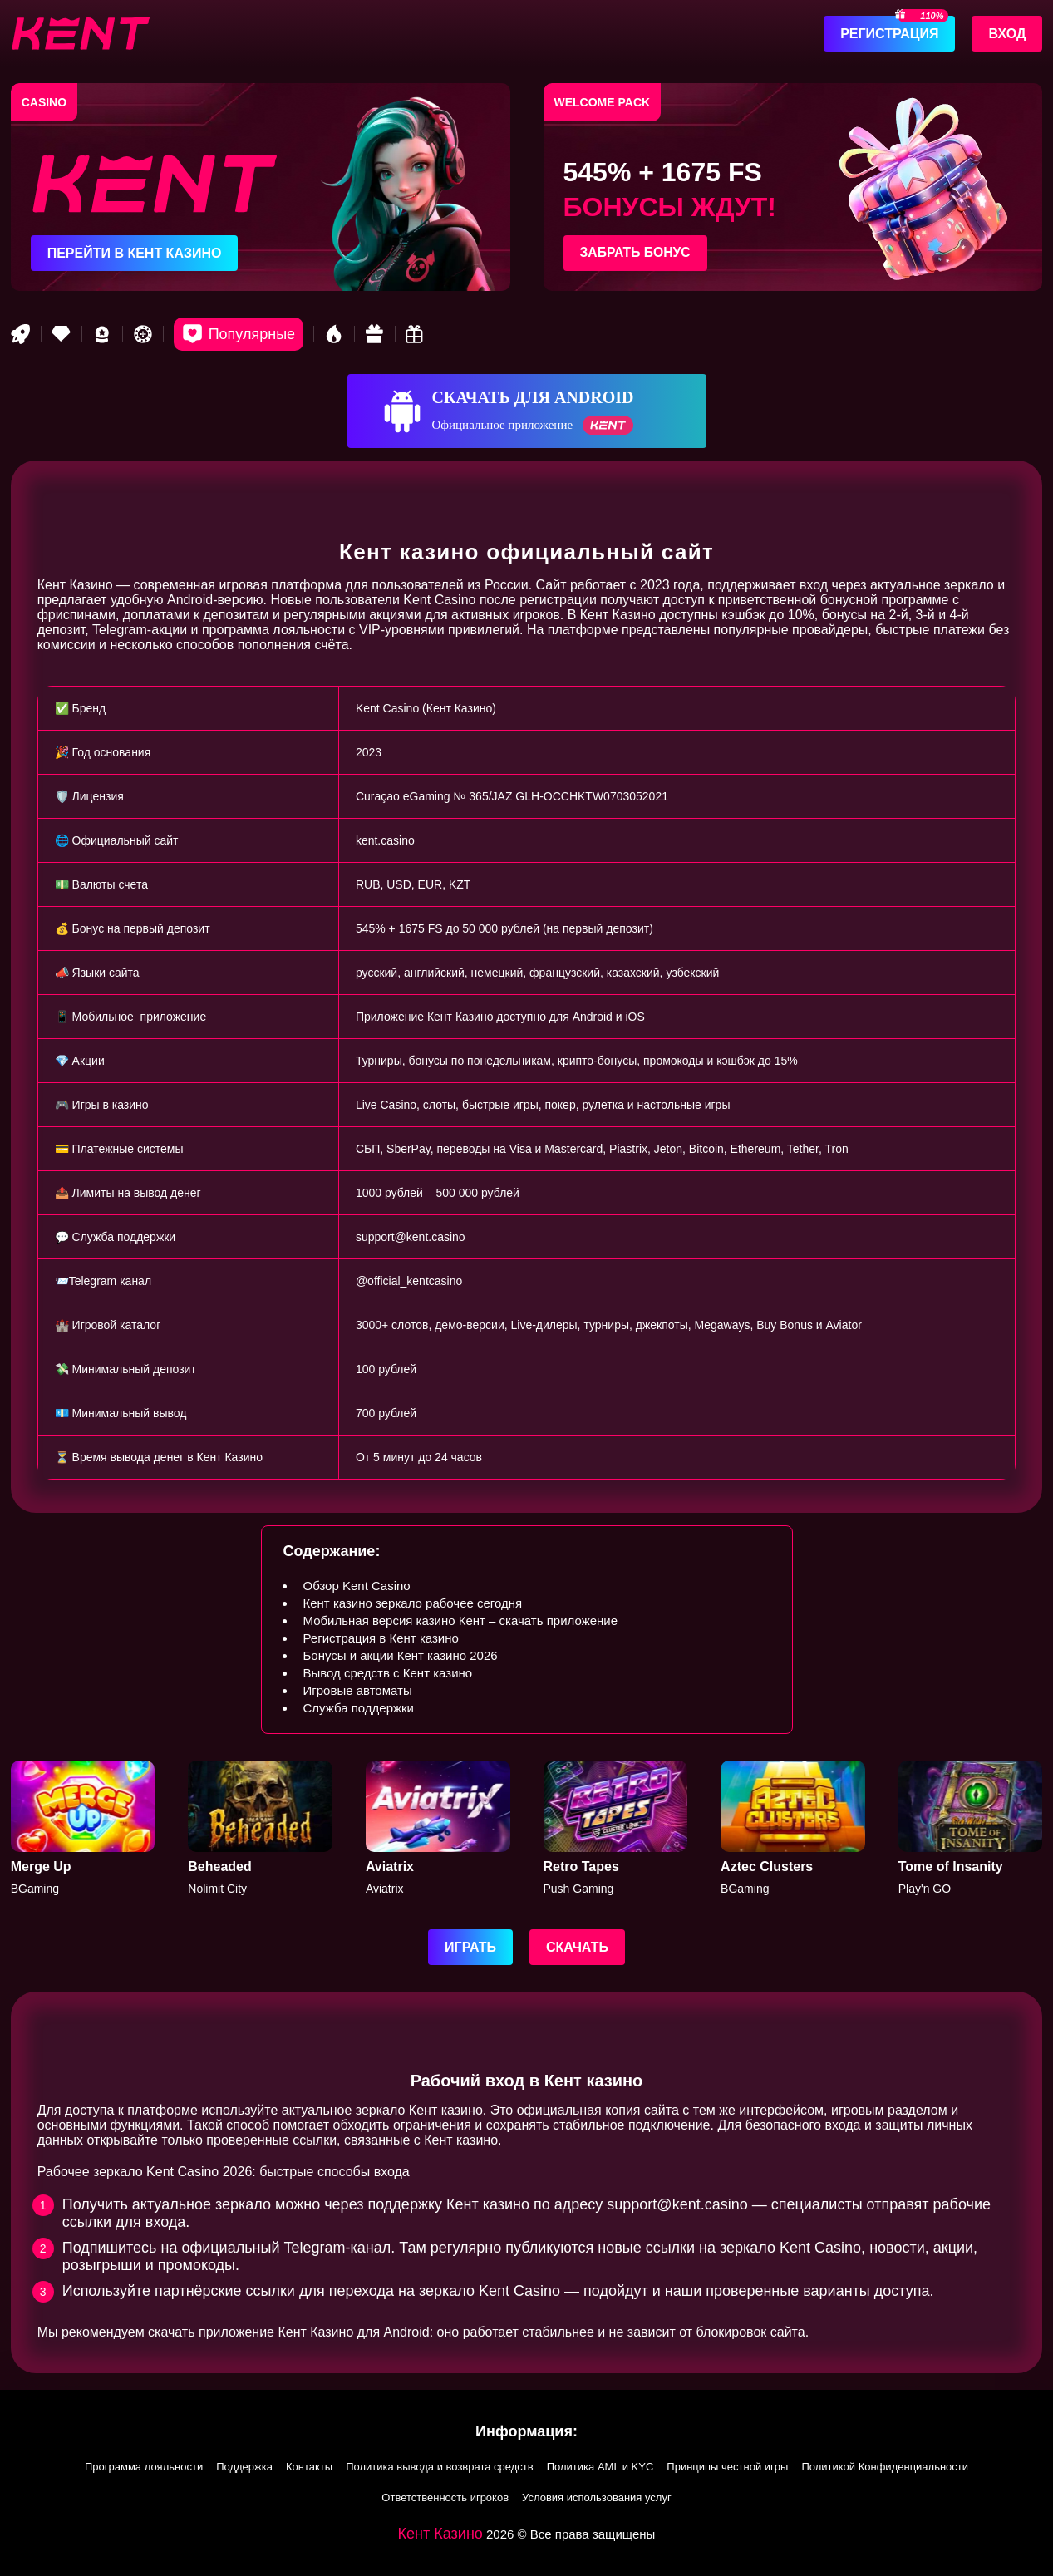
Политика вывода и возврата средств (440, 2466)
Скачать (577, 1947)
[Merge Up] (83, 1828)
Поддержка (244, 2466)
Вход (1007, 34)
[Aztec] (793, 1828)
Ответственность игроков (445, 2497)
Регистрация (889, 34)
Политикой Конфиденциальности (884, 2466)
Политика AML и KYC (600, 2466)
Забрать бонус (636, 253)
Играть (470, 1947)
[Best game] (102, 334)
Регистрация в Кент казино (380, 1638)
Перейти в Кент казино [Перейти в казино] (134, 253)
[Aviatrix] (438, 1828)
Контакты (309, 2466)
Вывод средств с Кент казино (387, 1673)
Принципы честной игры (727, 2466)
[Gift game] (375, 334)
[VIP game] (61, 334)
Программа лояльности (144, 2466)
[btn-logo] (80, 33)
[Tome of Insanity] (970, 1828)
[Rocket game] (21, 334)
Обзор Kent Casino (356, 1586)
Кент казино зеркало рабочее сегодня (412, 1603)
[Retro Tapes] (616, 1828)
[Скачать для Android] (526, 411)
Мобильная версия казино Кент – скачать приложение (460, 1620)
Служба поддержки (358, 1708)
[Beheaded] (260, 1828)
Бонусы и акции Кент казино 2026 (400, 1655)
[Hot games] (334, 334)
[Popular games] (238, 334)
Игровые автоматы (357, 1690)
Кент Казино (440, 2533)
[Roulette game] (143, 334)
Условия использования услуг (597, 2497)
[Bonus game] (416, 334)
